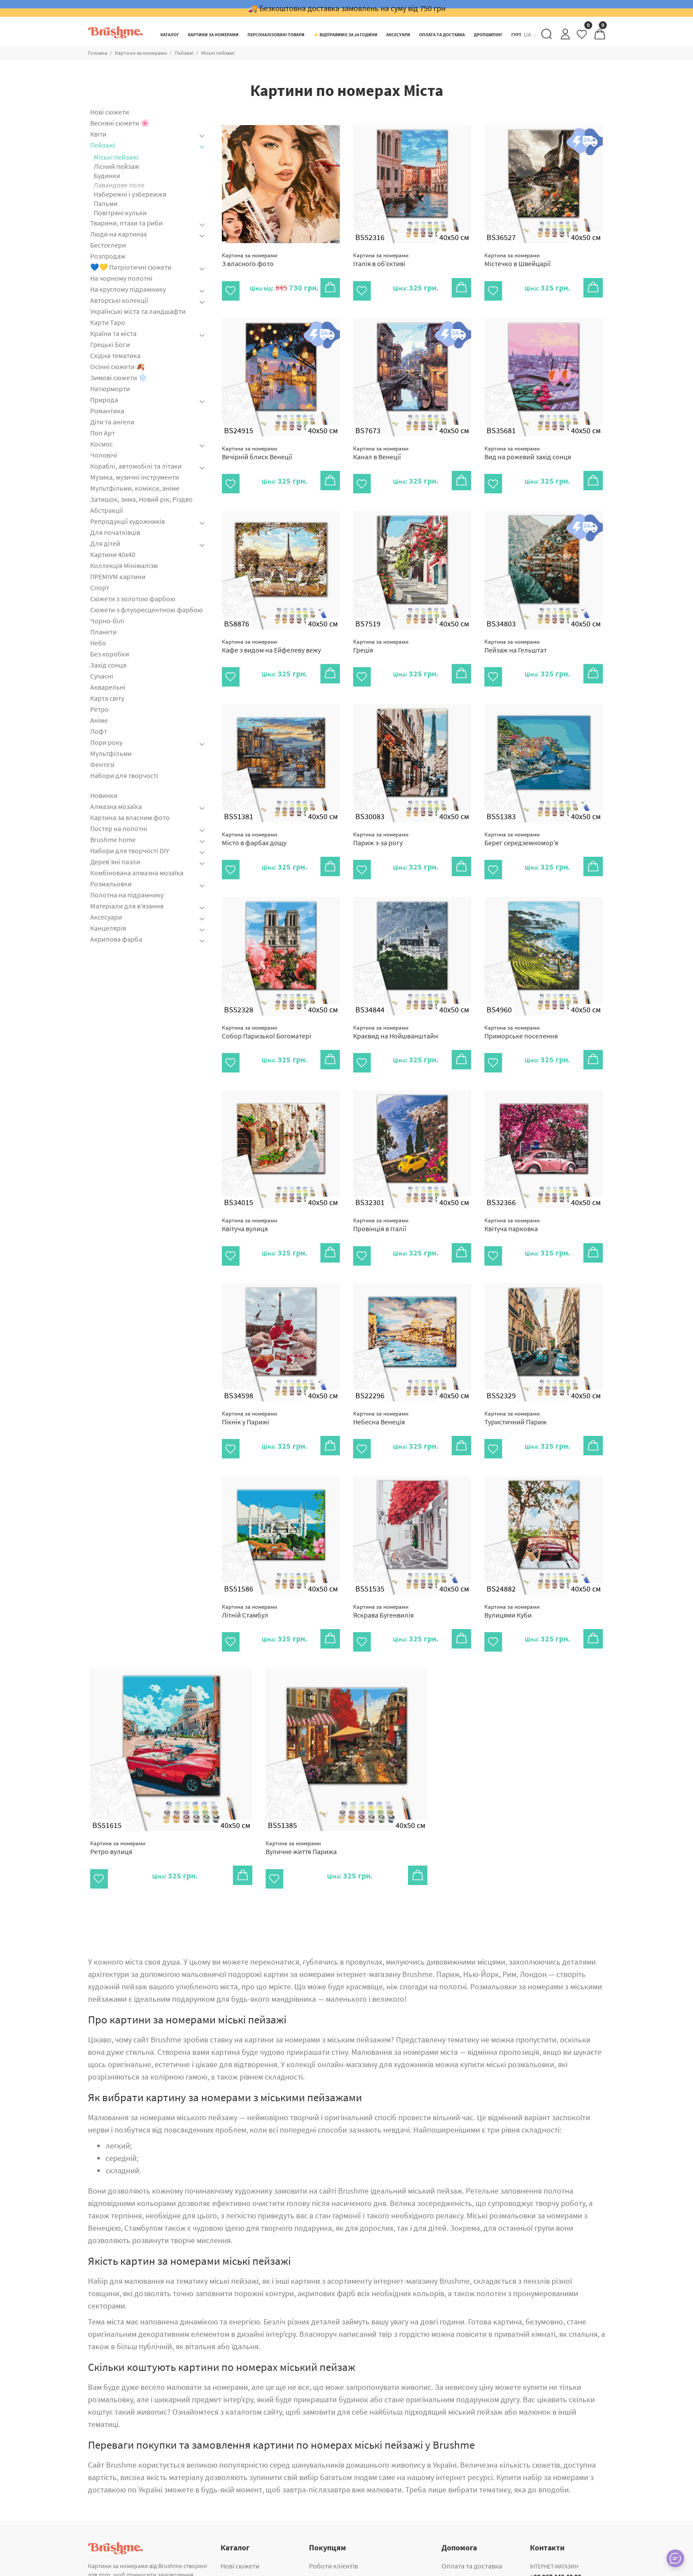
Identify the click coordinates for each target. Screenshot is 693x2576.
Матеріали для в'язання (127, 905)
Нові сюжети (109, 112)
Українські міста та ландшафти (138, 311)
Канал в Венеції (380, 447)
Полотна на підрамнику (127, 894)
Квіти (98, 134)
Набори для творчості (124, 775)
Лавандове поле (119, 184)
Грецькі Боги (110, 344)
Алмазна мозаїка (116, 806)
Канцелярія (108, 928)
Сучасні (101, 676)
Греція (380, 633)
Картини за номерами (141, 53)
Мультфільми (111, 753)
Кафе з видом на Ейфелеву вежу (271, 633)
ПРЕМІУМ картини (117, 576)
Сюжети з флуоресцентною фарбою (146, 609)
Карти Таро (107, 322)
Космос (101, 443)
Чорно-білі (107, 620)
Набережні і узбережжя (130, 194)
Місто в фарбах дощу (254, 820)
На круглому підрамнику (128, 289)
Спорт (99, 587)
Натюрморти (110, 388)
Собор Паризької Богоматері (266, 1007)
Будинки (107, 175)
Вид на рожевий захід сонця (527, 447)
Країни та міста (113, 333)
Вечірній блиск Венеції (257, 447)
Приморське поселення (521, 1007)
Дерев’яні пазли (115, 861)
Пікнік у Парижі (249, 1380)
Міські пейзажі (218, 53)
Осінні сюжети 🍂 (117, 366)
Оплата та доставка (472, 2509)
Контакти (456, 2523)
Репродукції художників (127, 521)
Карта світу (107, 698)
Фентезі (102, 764)
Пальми (106, 203)
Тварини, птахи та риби (126, 222)
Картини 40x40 (112, 554)
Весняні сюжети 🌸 (119, 122)
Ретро (99, 709)
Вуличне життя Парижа (301, 1798)
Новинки (104, 795)
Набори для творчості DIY (129, 850)
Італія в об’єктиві (380, 260)
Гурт (315, 2523)
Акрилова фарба (116, 939)
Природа (104, 399)
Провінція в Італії (380, 1194)
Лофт (98, 731)
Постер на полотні (118, 828)
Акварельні (108, 687)
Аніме (99, 720)
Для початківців (115, 532)
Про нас (454, 2537)
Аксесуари (106, 916)
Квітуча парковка (512, 1194)
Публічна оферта (468, 2551)
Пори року (106, 742)
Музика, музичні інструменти (134, 477)
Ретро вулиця (117, 1798)
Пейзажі (184, 53)
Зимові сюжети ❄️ (118, 377)
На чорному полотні (121, 278)
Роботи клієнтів (333, 2509)
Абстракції (106, 510)
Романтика (107, 410)
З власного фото (249, 260)
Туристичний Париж (515, 1380)
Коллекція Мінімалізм (124, 565)
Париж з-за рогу (380, 820)
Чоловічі (103, 454)
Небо (98, 642)
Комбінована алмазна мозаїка (136, 872)
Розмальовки (111, 883)
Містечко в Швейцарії (517, 260)
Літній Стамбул (249, 1567)
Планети (103, 631)
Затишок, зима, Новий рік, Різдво (141, 499)
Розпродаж (108, 256)
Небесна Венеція (380, 1380)
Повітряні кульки (120, 212)
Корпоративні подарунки (348, 2551)
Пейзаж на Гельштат (515, 633)
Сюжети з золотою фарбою (132, 598)
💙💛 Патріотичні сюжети (130, 267)
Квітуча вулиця (249, 1194)
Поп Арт (102, 432)
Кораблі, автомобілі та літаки (136, 466)
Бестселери (108, 244)
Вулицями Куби (512, 1567)
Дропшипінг (328, 2537)
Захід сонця (108, 664)
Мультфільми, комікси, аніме (134, 488)
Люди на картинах (118, 233)
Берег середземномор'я (521, 820)
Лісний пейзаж (116, 166)
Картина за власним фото (130, 817)
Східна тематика (115, 355)
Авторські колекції (119, 300)
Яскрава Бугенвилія (383, 1567)
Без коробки (109, 653)
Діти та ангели (112, 421)
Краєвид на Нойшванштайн (395, 1007)
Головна (97, 53)
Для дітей (105, 543)
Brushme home (113, 839)
